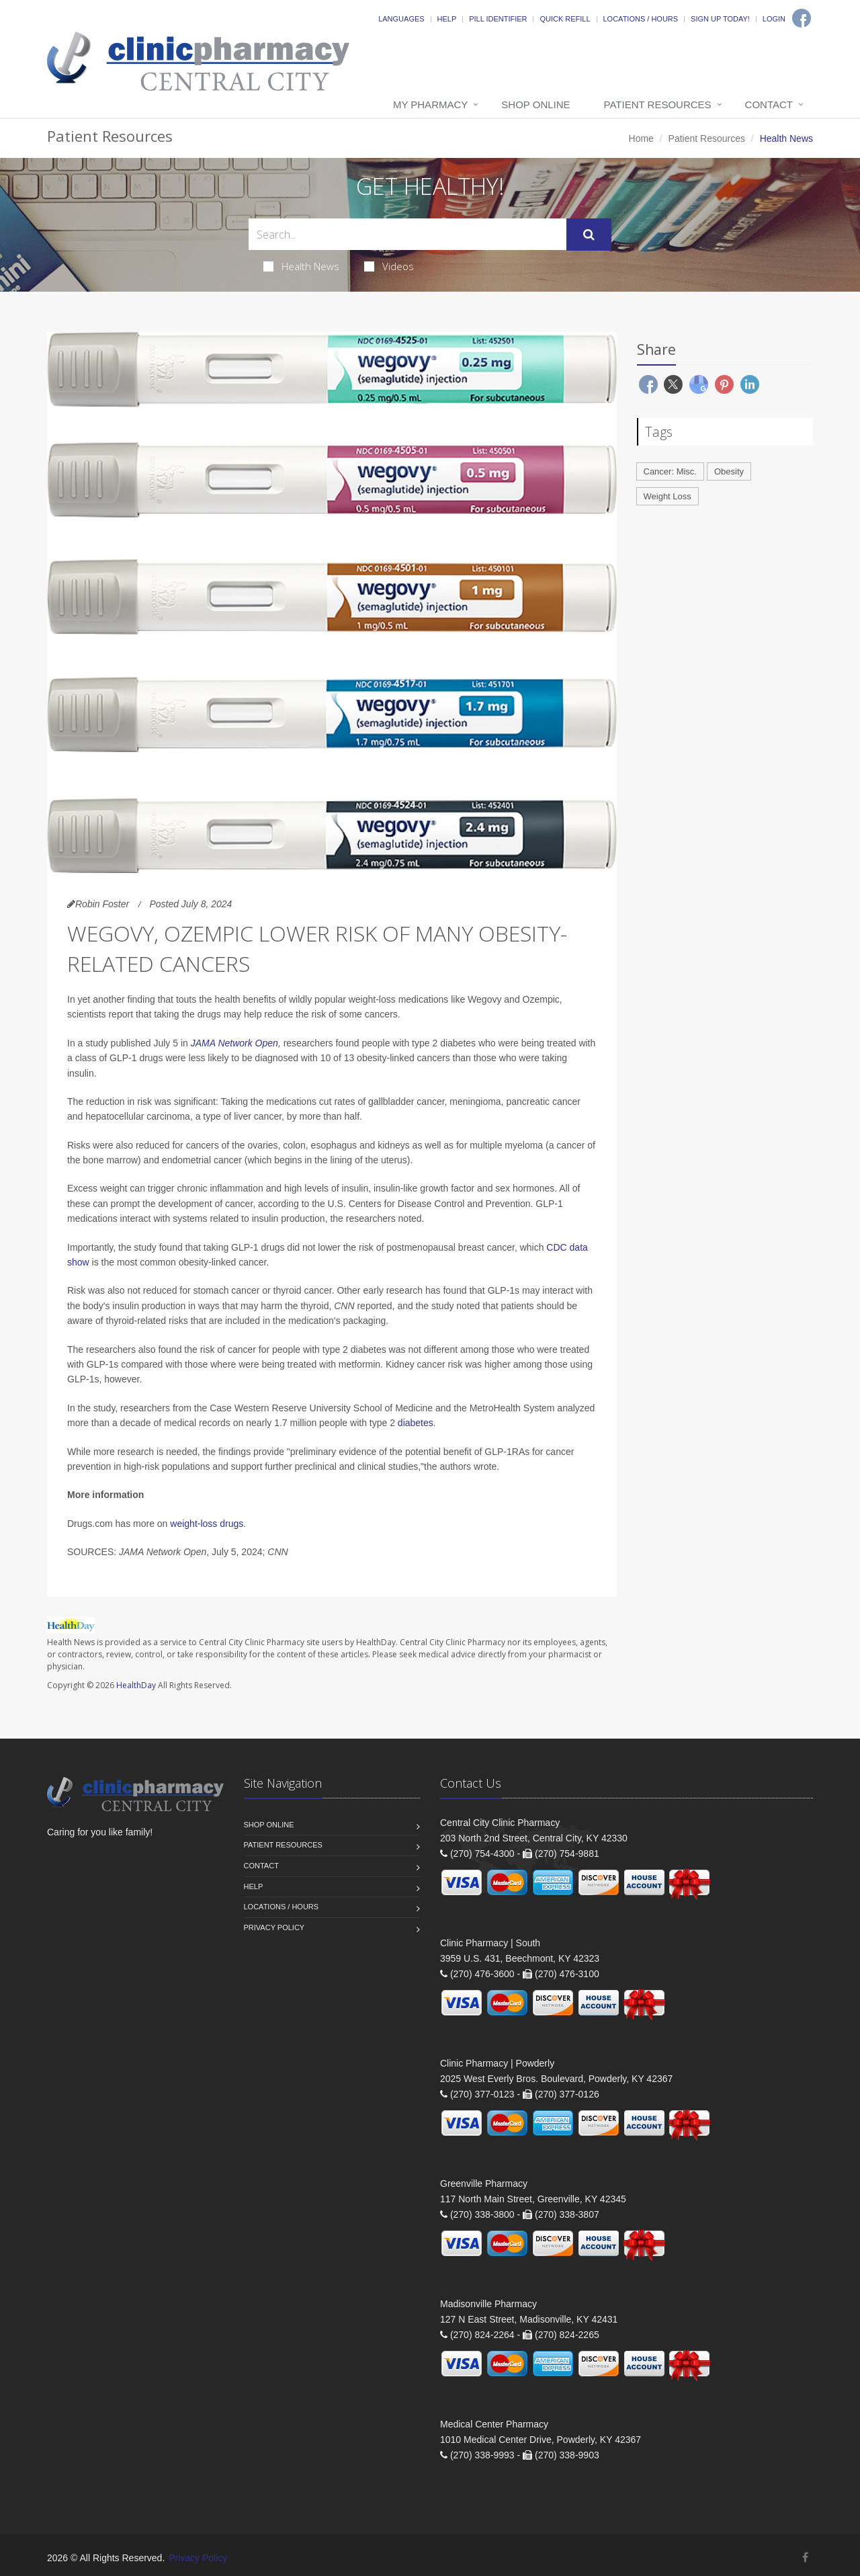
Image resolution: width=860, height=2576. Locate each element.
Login (774, 19)
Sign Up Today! (720, 19)
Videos (389, 266)
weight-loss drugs (206, 1523)
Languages (401, 19)
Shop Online (535, 104)
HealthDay (136, 1685)
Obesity (729, 471)
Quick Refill (565, 19)
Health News (301, 266)
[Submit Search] (588, 234)
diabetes (415, 1422)
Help (447, 19)
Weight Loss (667, 496)
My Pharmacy (430, 104)
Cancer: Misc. (670, 471)
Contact (769, 104)
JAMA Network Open (234, 1043)
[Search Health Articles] (407, 234)
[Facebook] (801, 18)
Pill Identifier (498, 19)
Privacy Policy (274, 1927)
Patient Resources (658, 104)
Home (641, 138)
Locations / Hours (641, 19)
